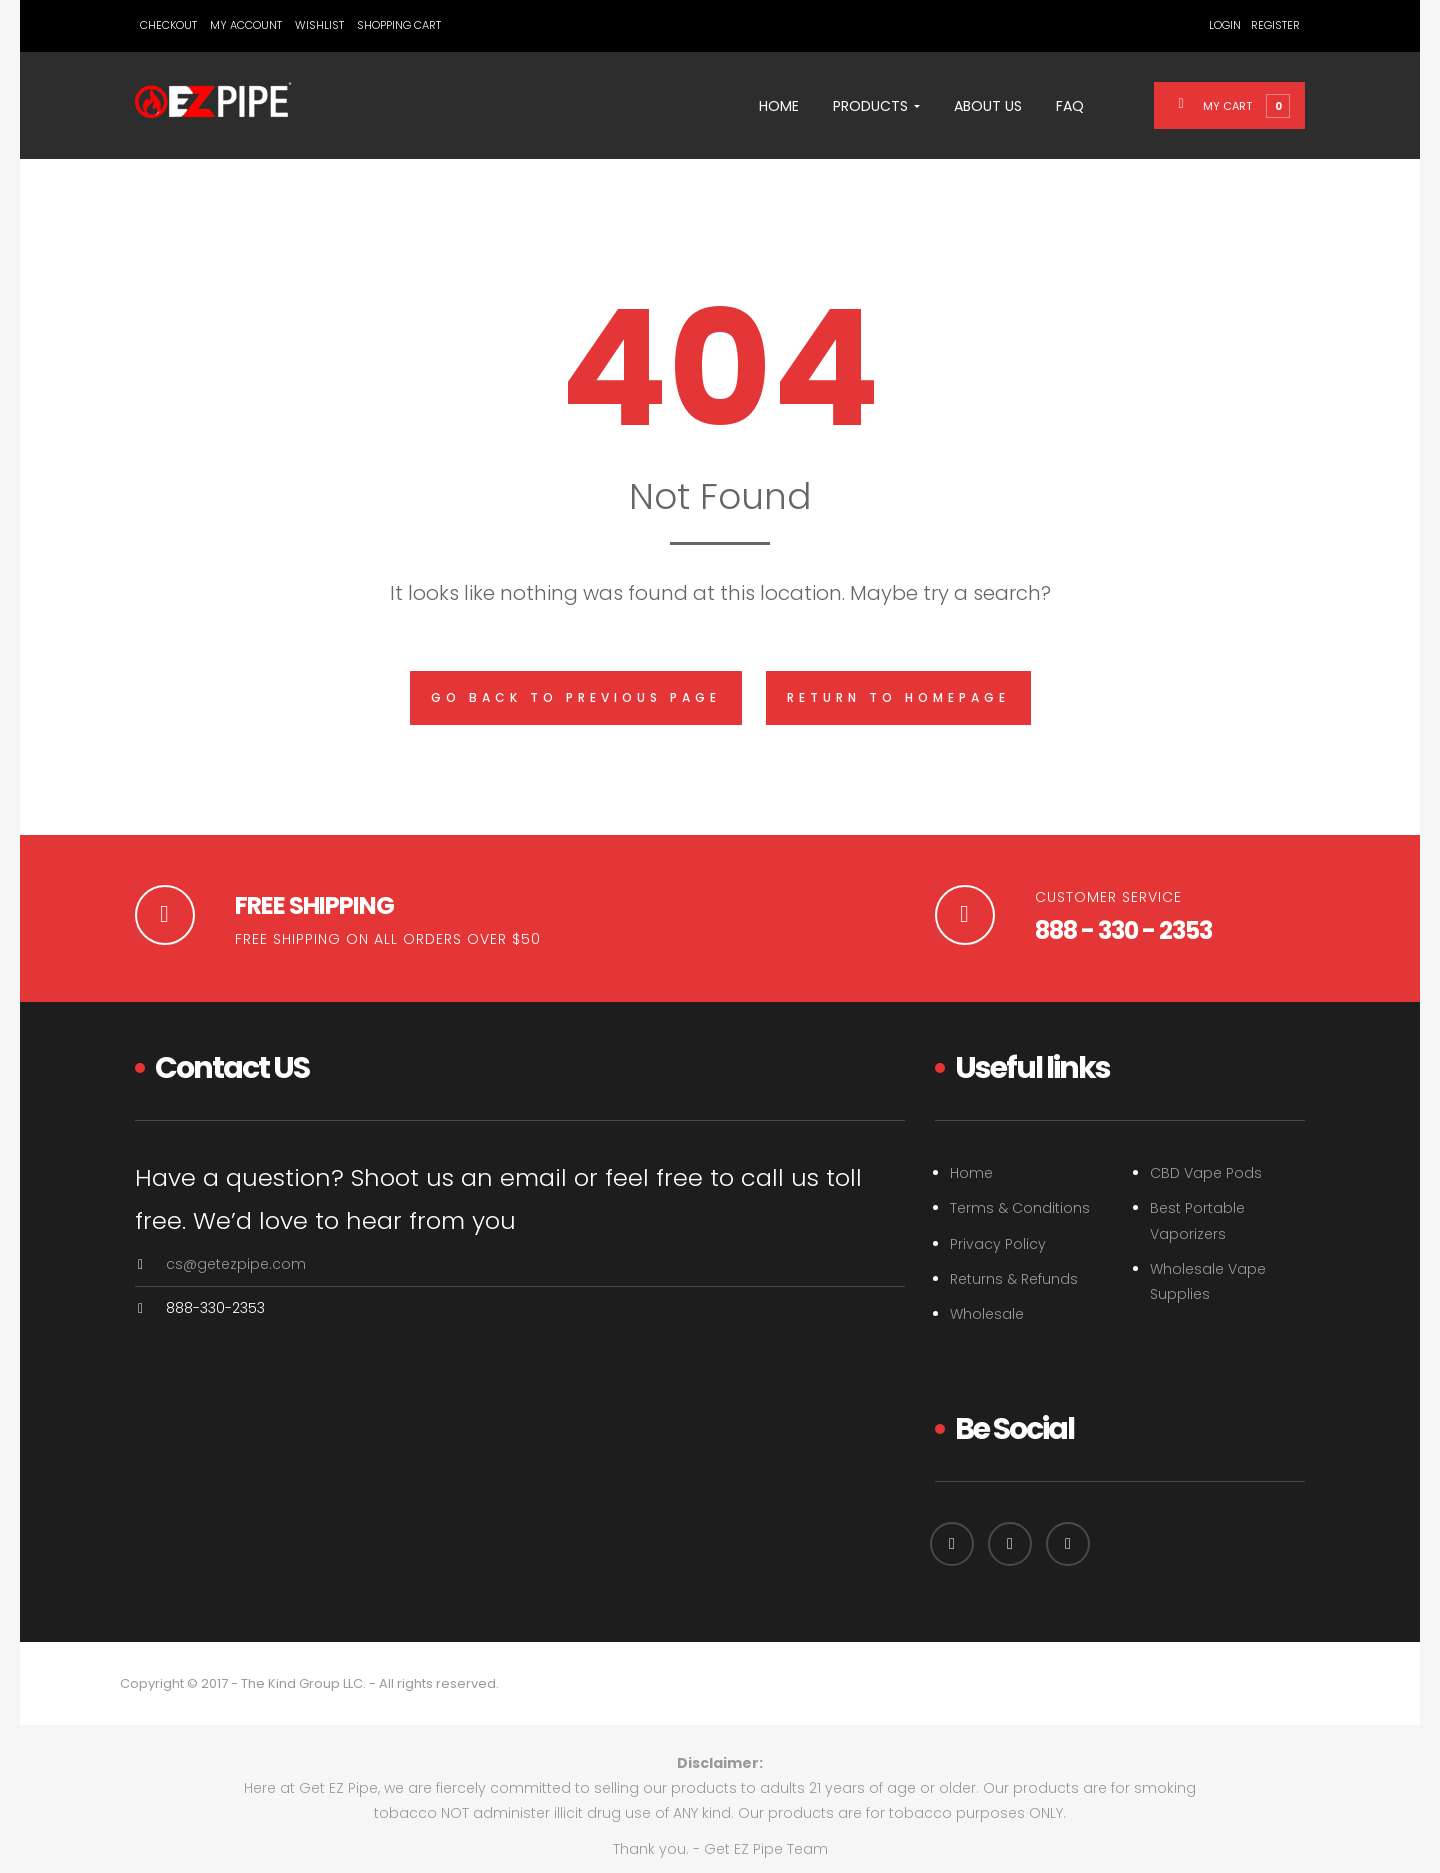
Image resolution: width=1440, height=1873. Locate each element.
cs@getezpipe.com (236, 1264)
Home (779, 106)
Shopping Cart (399, 25)
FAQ (1070, 106)
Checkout (168, 25)
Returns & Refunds (1014, 1279)
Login (1225, 25)
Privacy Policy (998, 1244)
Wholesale (987, 1314)
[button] (1241, 105)
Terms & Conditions (1020, 1208)
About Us (988, 106)
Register (1275, 25)
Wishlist (319, 25)
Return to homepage (898, 697)
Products (876, 106)
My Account (246, 25)
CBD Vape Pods (1206, 1173)
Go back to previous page (576, 697)
